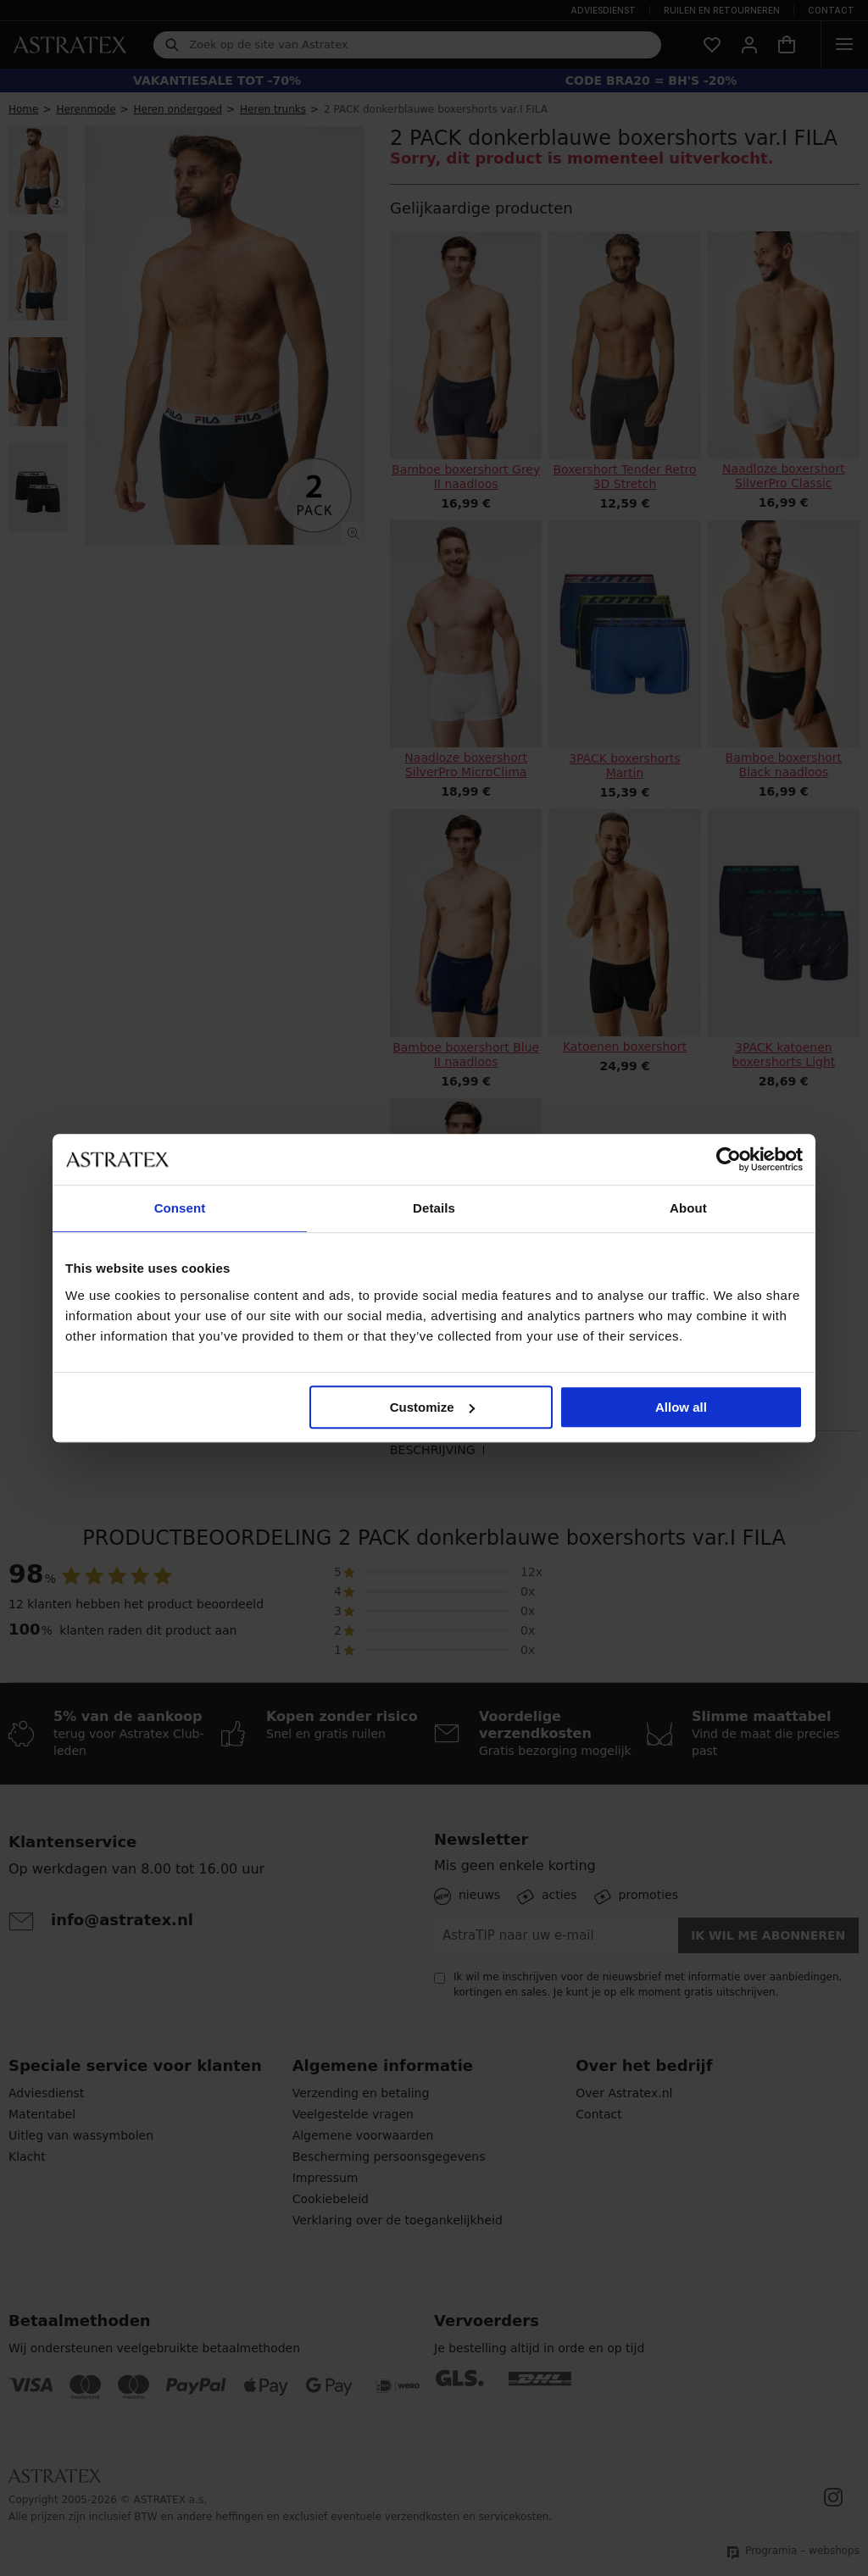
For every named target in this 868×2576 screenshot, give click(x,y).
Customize (432, 1407)
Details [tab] (434, 1208)
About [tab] (688, 1208)
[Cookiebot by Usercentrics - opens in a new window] (728, 1159)
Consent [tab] (180, 1208)
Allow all (681, 1407)
